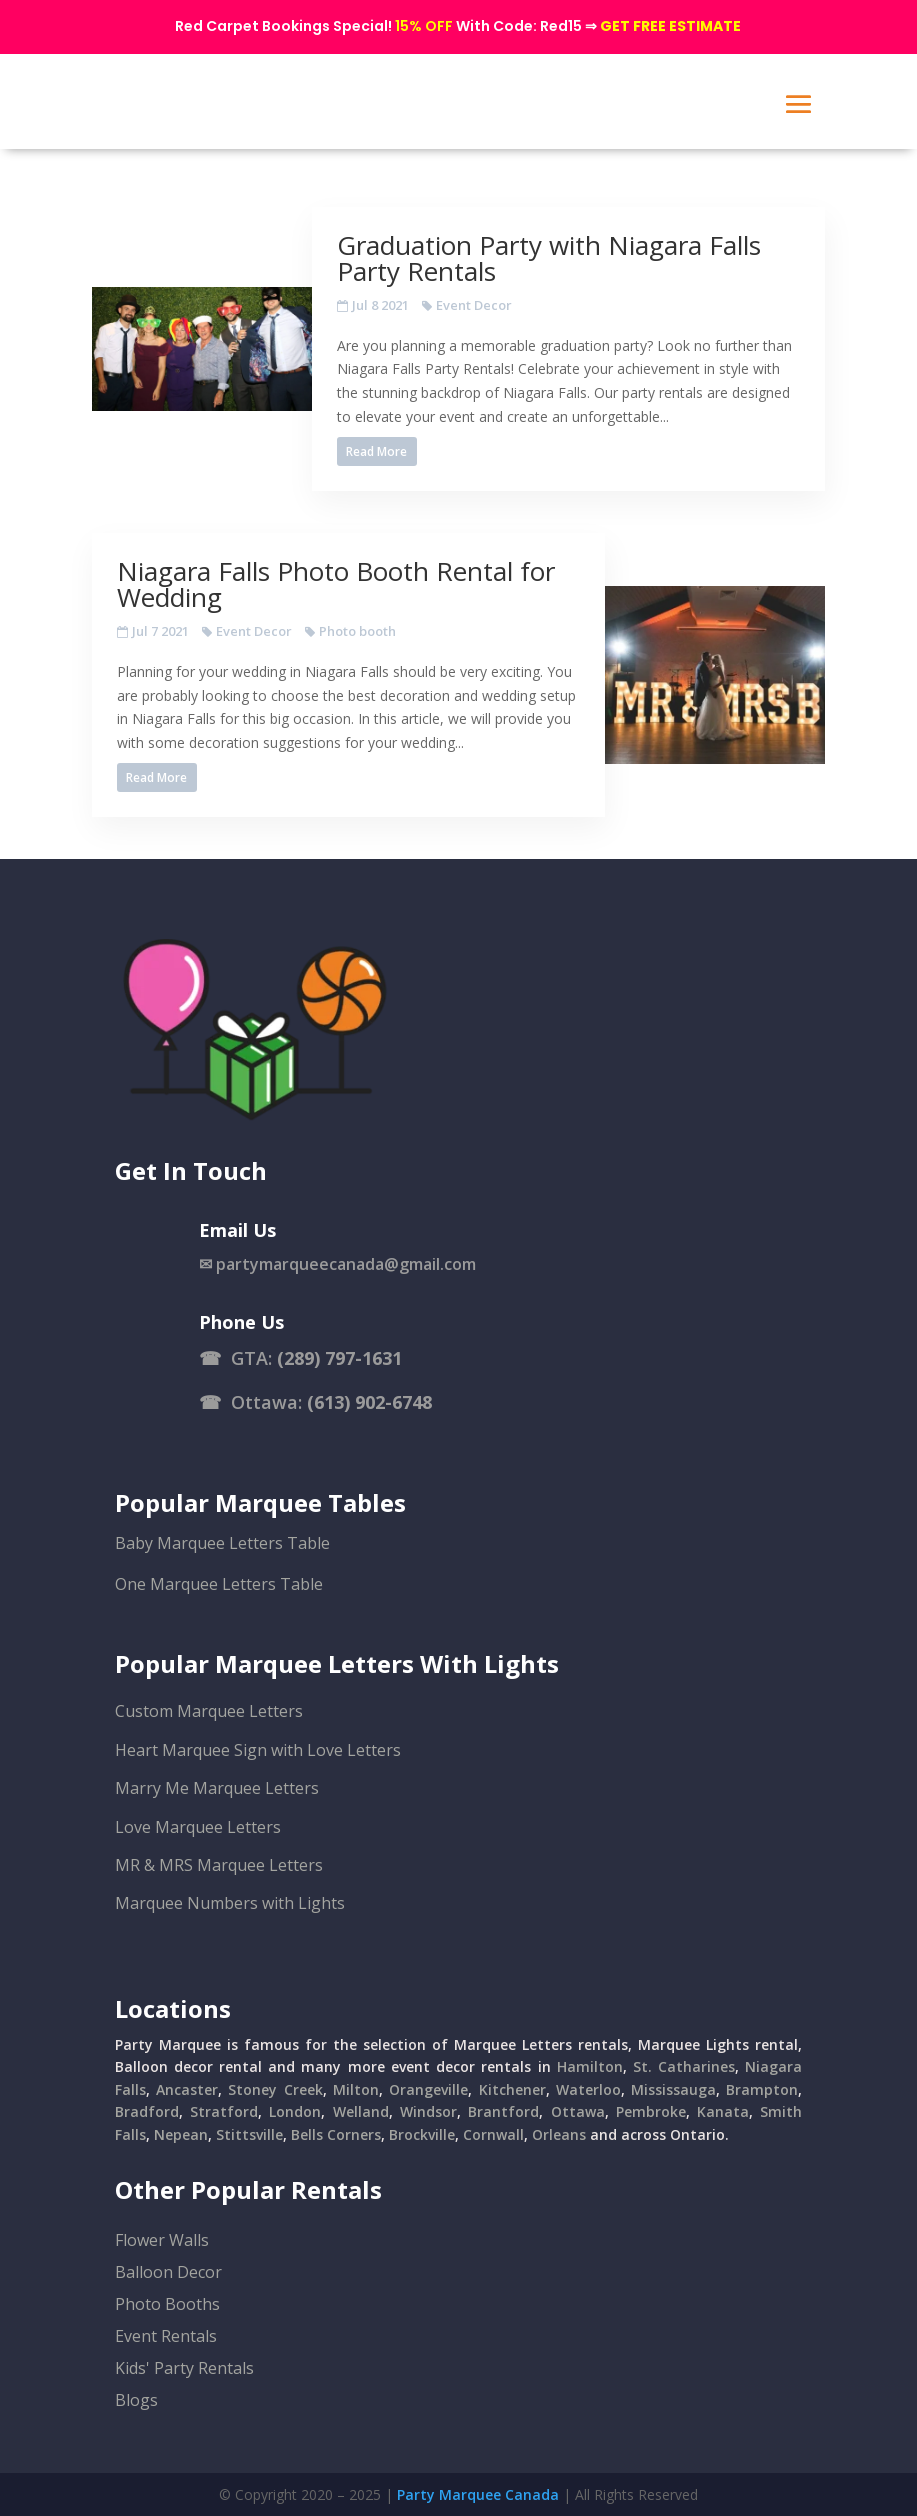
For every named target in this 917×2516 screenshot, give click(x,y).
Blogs (136, 2400)
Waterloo (588, 2089)
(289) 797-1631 (339, 1358)
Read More (376, 451)
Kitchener (512, 2089)
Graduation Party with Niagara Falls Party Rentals (549, 258)
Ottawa (578, 2111)
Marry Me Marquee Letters (217, 1788)
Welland (361, 2111)
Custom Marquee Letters (209, 1711)
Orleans (559, 2134)
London (295, 2111)
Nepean (181, 2134)
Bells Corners (336, 2134)
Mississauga (673, 2089)
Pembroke (651, 2111)
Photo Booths (167, 2304)
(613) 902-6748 (369, 1402)
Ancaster (187, 2089)
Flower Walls (162, 2240)
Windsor (428, 2111)
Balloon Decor (168, 2272)
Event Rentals (166, 2336)
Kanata (723, 2111)
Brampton (762, 2089)
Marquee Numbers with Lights (230, 1903)
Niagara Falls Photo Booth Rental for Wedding (336, 584)
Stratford (224, 2111)
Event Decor (474, 305)
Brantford (503, 2111)
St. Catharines (684, 2066)
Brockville (422, 2134)
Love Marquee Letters (198, 1827)
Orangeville (428, 2089)
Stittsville (249, 2134)
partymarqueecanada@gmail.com (346, 1264)
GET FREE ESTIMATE (670, 26)
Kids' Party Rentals (184, 2368)
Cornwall (493, 2134)
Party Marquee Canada (478, 2494)
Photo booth (357, 631)
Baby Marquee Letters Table (222, 1543)
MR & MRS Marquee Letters (219, 1865)
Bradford (147, 2111)
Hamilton (590, 2066)
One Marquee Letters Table (219, 1584)
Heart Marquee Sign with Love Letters (258, 1750)
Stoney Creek (275, 2089)
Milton (356, 2089)
